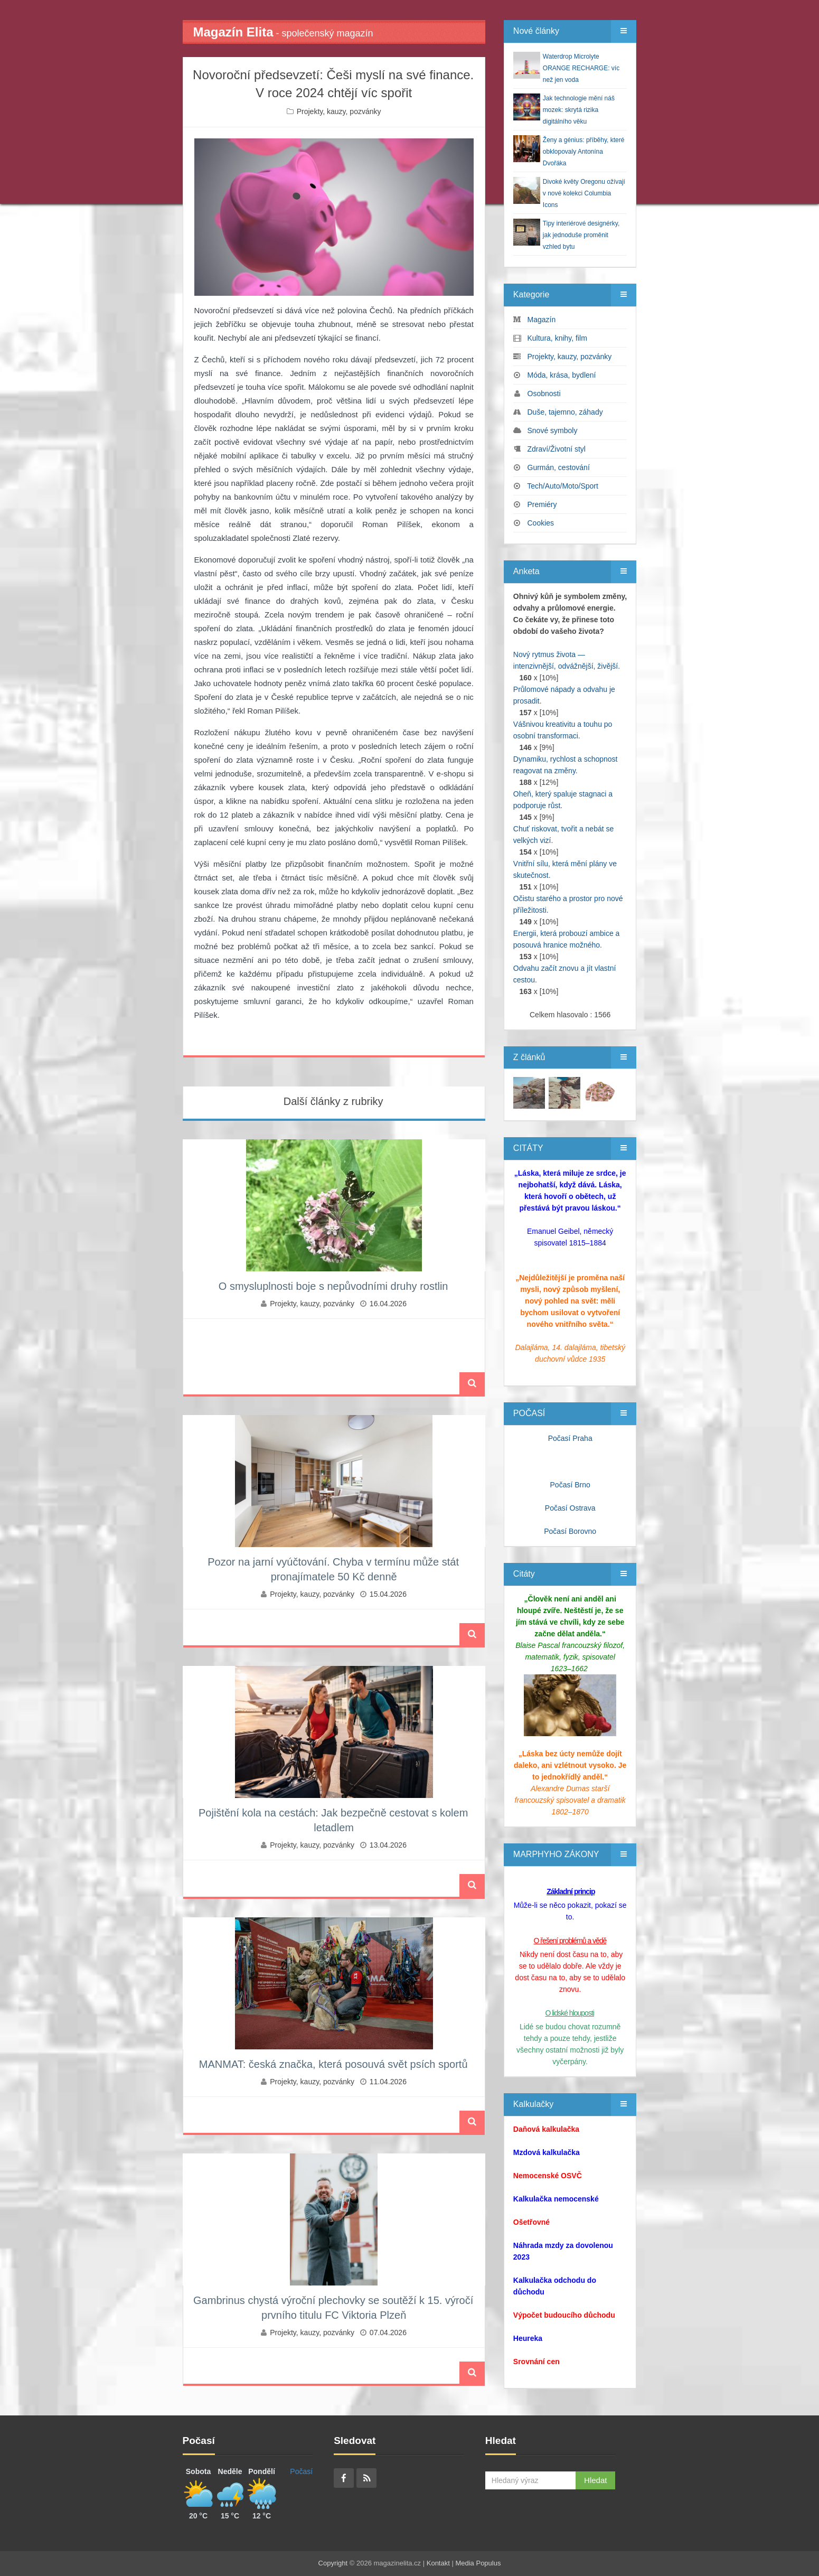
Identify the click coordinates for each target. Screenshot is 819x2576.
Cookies (541, 523)
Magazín (542, 319)
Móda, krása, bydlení (562, 375)
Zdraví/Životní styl (557, 449)
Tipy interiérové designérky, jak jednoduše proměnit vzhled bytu (581, 235)
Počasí (301, 2471)
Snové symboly (553, 430)
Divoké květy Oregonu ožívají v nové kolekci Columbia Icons (584, 193)
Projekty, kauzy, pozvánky (339, 111)
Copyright (333, 2563)
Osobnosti (544, 393)
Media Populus (478, 2563)
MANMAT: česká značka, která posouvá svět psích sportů (333, 2064)
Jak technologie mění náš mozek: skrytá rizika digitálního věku (579, 110)
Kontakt (438, 2563)
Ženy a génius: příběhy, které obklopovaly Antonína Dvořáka (584, 151)
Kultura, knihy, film (557, 338)
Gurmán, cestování (559, 467)
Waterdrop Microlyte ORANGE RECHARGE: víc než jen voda (581, 68)
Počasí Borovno (570, 1531)
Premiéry (542, 504)
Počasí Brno (570, 1485)
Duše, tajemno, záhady (565, 412)
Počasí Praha (570, 1438)
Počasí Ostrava (570, 1508)
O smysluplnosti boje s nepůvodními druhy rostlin (333, 1286)
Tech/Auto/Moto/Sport (562, 486)
